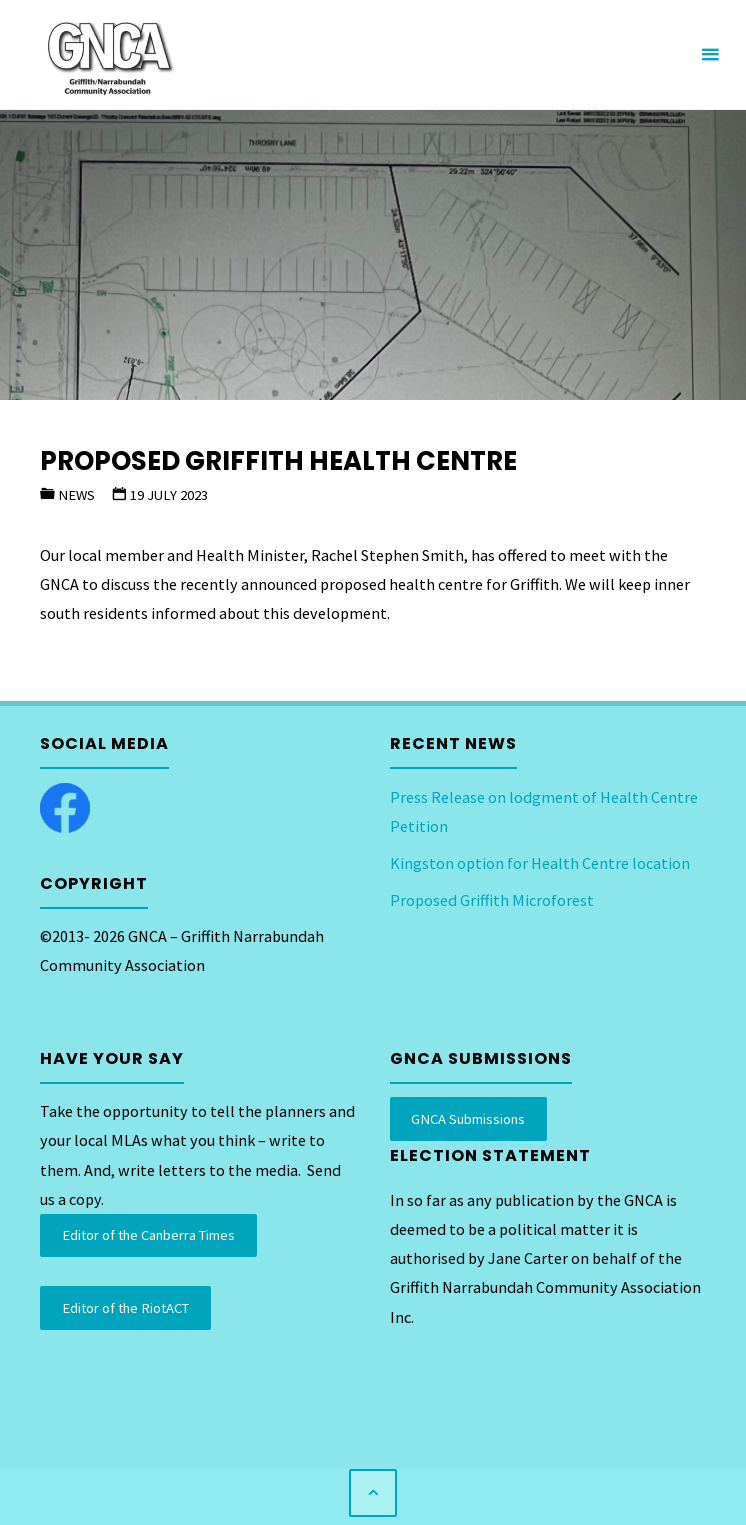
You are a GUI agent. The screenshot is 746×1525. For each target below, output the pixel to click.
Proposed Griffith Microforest (492, 900)
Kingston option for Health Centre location (540, 863)
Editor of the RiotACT (125, 1308)
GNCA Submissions (468, 1119)
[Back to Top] (373, 1493)
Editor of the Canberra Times (148, 1235)
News (76, 495)
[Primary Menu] (710, 55)
